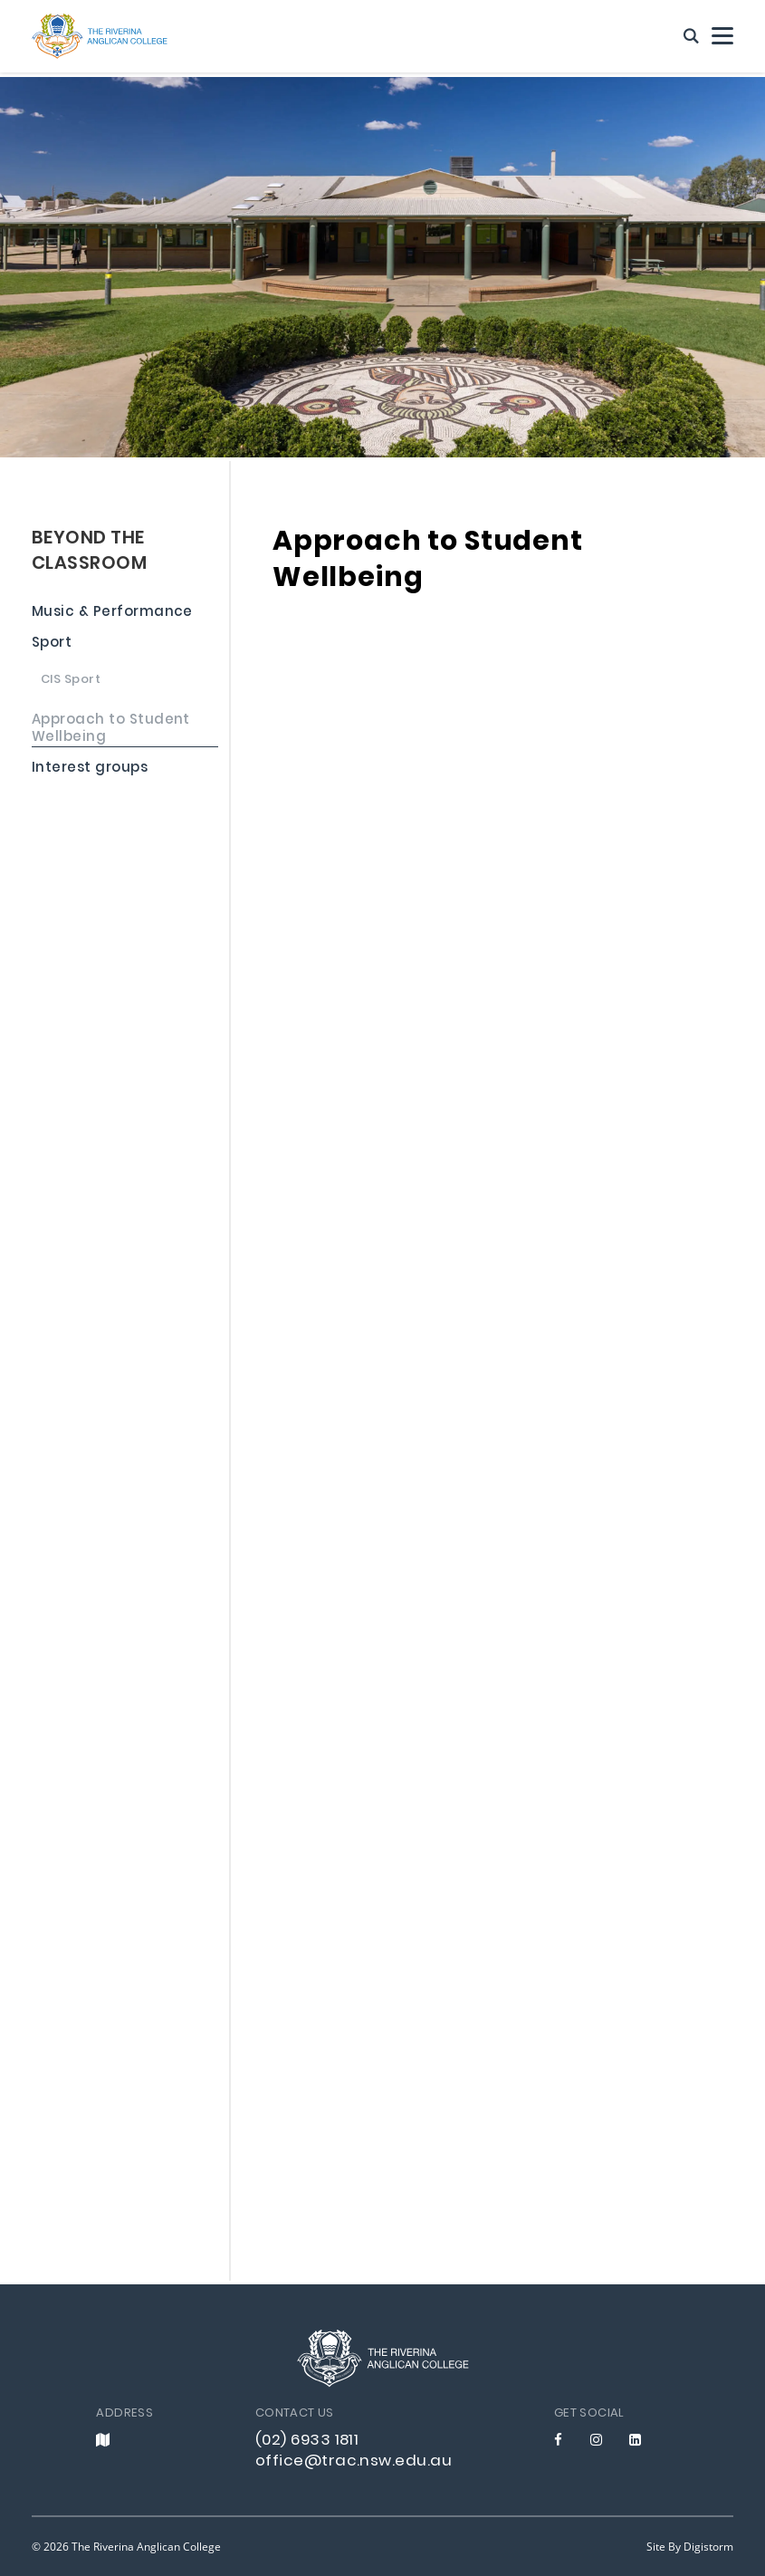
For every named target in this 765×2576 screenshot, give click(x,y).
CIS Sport (70, 681)
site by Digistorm (689, 2546)
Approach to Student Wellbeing (111, 730)
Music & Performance (112, 614)
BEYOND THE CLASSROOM (89, 552)
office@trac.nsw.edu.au (353, 2462)
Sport (52, 646)
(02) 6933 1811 (307, 2441)
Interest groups (90, 770)
